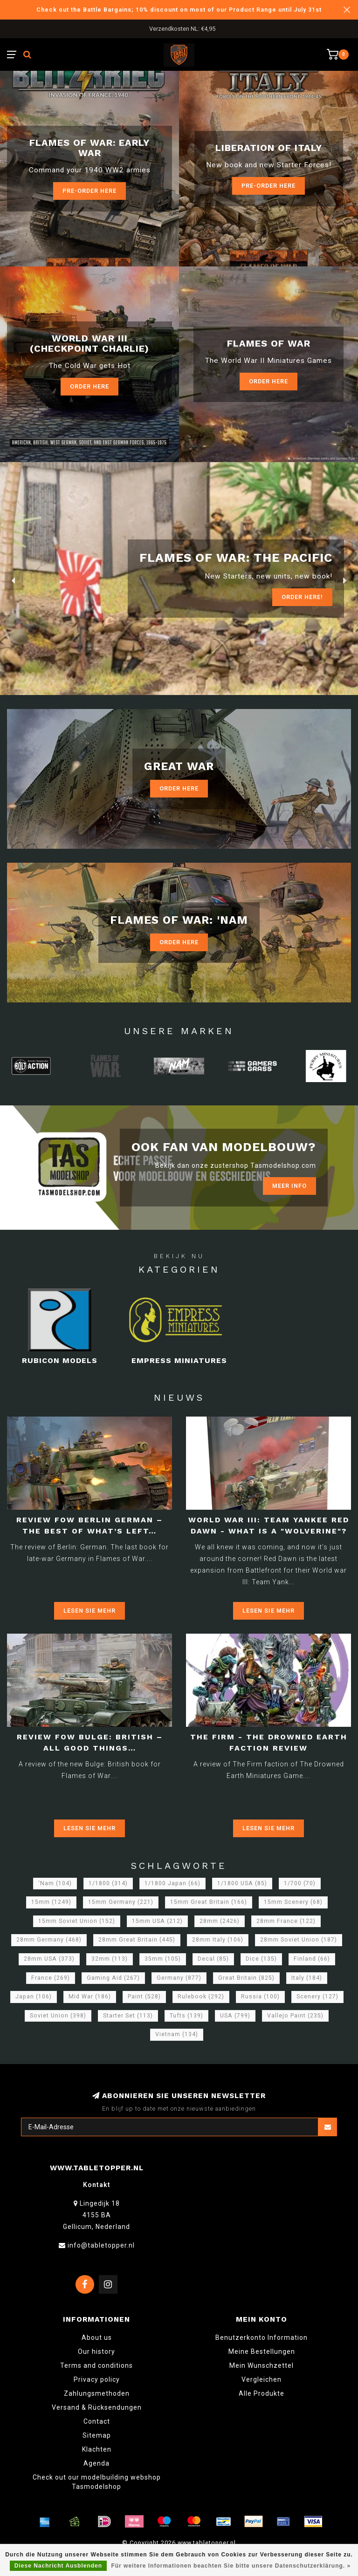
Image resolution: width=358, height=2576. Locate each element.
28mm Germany (49, 1939)
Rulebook (201, 1996)
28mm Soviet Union (298, 1939)
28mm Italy (217, 1939)
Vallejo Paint (295, 2015)
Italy (306, 1978)
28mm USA (49, 1959)
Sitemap (97, 2435)
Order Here (89, 386)
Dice (261, 1959)
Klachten (96, 2449)
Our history (96, 2351)
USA (235, 2015)
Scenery (317, 1996)
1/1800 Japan (172, 1883)
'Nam (55, 1883)
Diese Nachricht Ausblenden (58, 2565)
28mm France (286, 1921)
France (50, 1978)
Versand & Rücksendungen (97, 2407)
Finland (312, 1959)
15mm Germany (120, 1902)
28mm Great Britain (136, 1939)
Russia (260, 1996)
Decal (213, 1959)
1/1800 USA (242, 1883)
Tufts (186, 2015)
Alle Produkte (261, 2393)
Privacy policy (97, 2379)
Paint (144, 1996)
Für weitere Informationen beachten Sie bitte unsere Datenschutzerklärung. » (231, 2565)
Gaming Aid (113, 1978)
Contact (96, 2421)
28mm (220, 1921)
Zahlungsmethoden (97, 2393)
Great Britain (246, 1978)
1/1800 (108, 1883)
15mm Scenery (293, 1902)
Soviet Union (58, 2015)
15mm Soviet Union (76, 1921)
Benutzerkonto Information (261, 2337)
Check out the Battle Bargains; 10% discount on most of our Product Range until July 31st (179, 9)
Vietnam (176, 2034)
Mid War (90, 1996)
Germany (179, 1978)
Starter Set (128, 2015)
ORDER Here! (302, 596)
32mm (109, 1959)
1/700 (300, 1883)
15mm (51, 1902)
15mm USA (157, 1921)
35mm (163, 1959)
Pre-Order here (89, 190)
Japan (33, 1996)
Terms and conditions (96, 2365)
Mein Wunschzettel (261, 2365)
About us (97, 2337)
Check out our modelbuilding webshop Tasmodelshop (97, 2482)
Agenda (96, 2463)
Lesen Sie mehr (89, 1610)
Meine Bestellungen (261, 2351)
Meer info (289, 1185)
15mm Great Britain (208, 1902)
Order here (268, 381)
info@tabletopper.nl (101, 2245)
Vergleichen (261, 2379)
